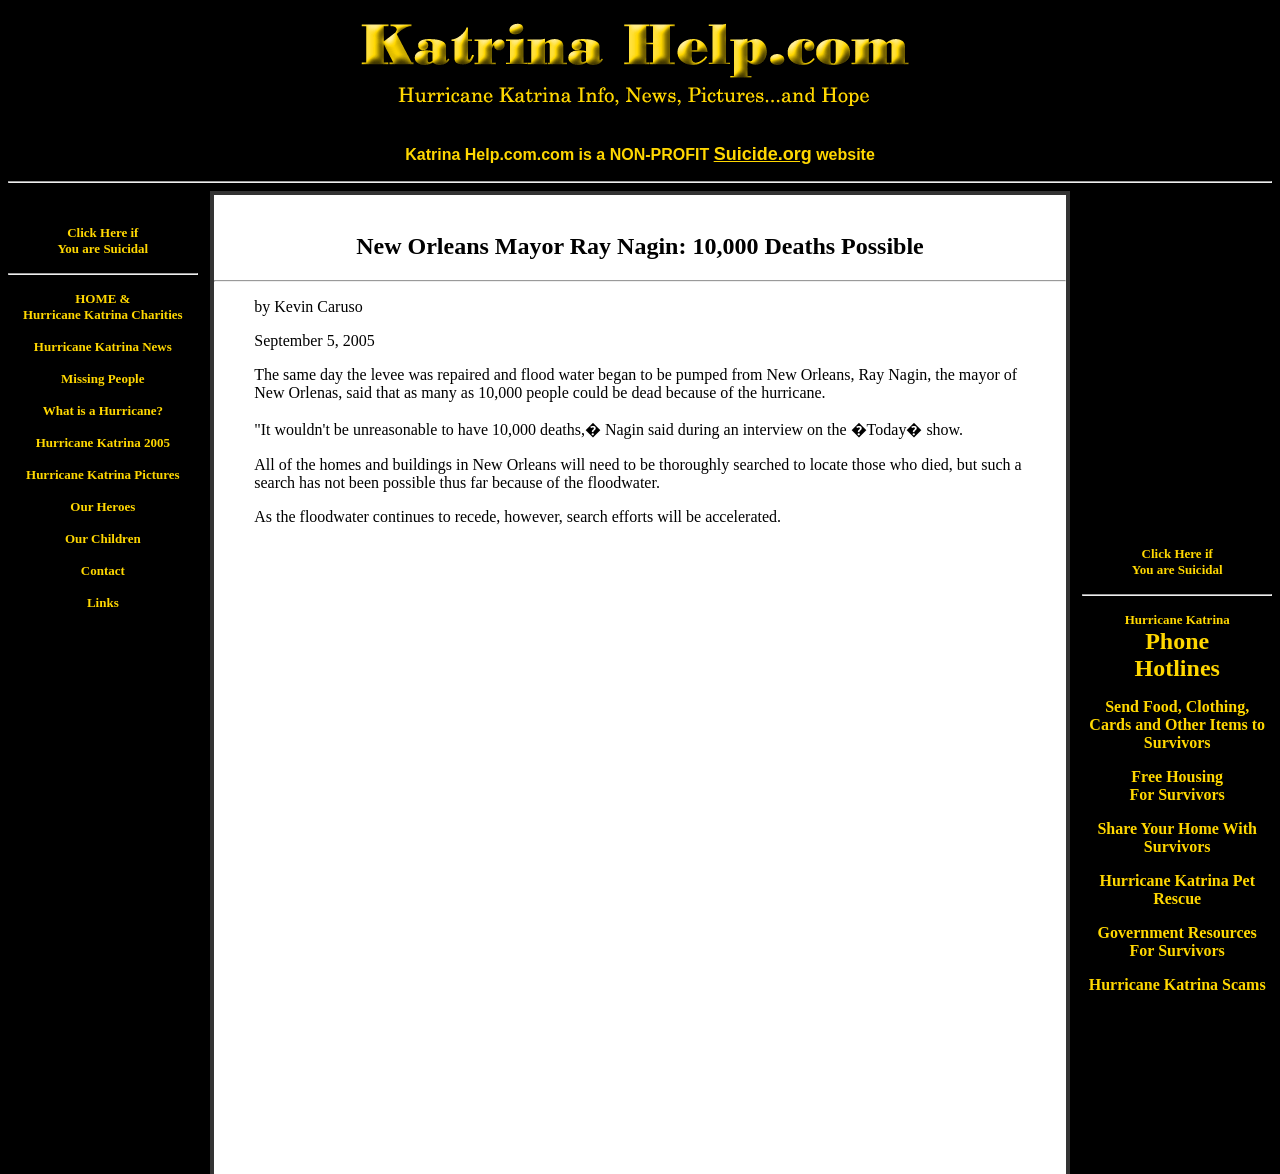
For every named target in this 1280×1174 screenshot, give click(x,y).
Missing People (102, 378)
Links (103, 602)
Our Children (103, 538)
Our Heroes (102, 506)
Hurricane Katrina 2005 (103, 442)
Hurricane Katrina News (103, 346)
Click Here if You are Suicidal (102, 240)
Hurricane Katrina (1177, 418)
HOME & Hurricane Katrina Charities (103, 306)
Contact (103, 570)
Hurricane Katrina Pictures (103, 474)
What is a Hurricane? (103, 410)
